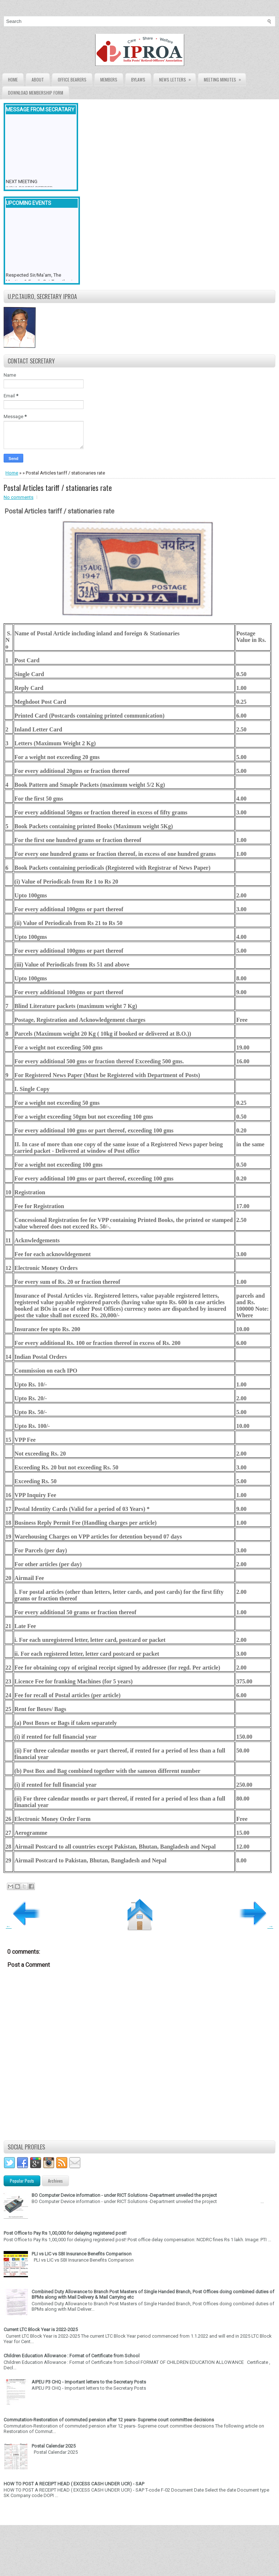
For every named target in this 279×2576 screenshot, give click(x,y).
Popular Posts (22, 2181)
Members (108, 79)
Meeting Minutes (225, 78)
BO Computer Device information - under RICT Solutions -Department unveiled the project (124, 2195)
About (38, 79)
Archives (55, 2181)
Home (13, 79)
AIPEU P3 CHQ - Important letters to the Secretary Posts (89, 2382)
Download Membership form (35, 93)
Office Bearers (72, 79)
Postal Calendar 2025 (54, 2446)
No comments (18, 497)
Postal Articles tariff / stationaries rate (58, 487)
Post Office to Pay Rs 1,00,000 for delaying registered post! (65, 2233)
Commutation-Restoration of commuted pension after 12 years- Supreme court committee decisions (109, 2419)
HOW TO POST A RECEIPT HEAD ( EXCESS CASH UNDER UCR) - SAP (74, 2483)
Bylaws (138, 79)
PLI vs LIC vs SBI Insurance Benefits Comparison (82, 2254)
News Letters (177, 78)
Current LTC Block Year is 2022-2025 (41, 2329)
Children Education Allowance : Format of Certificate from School (72, 2355)
